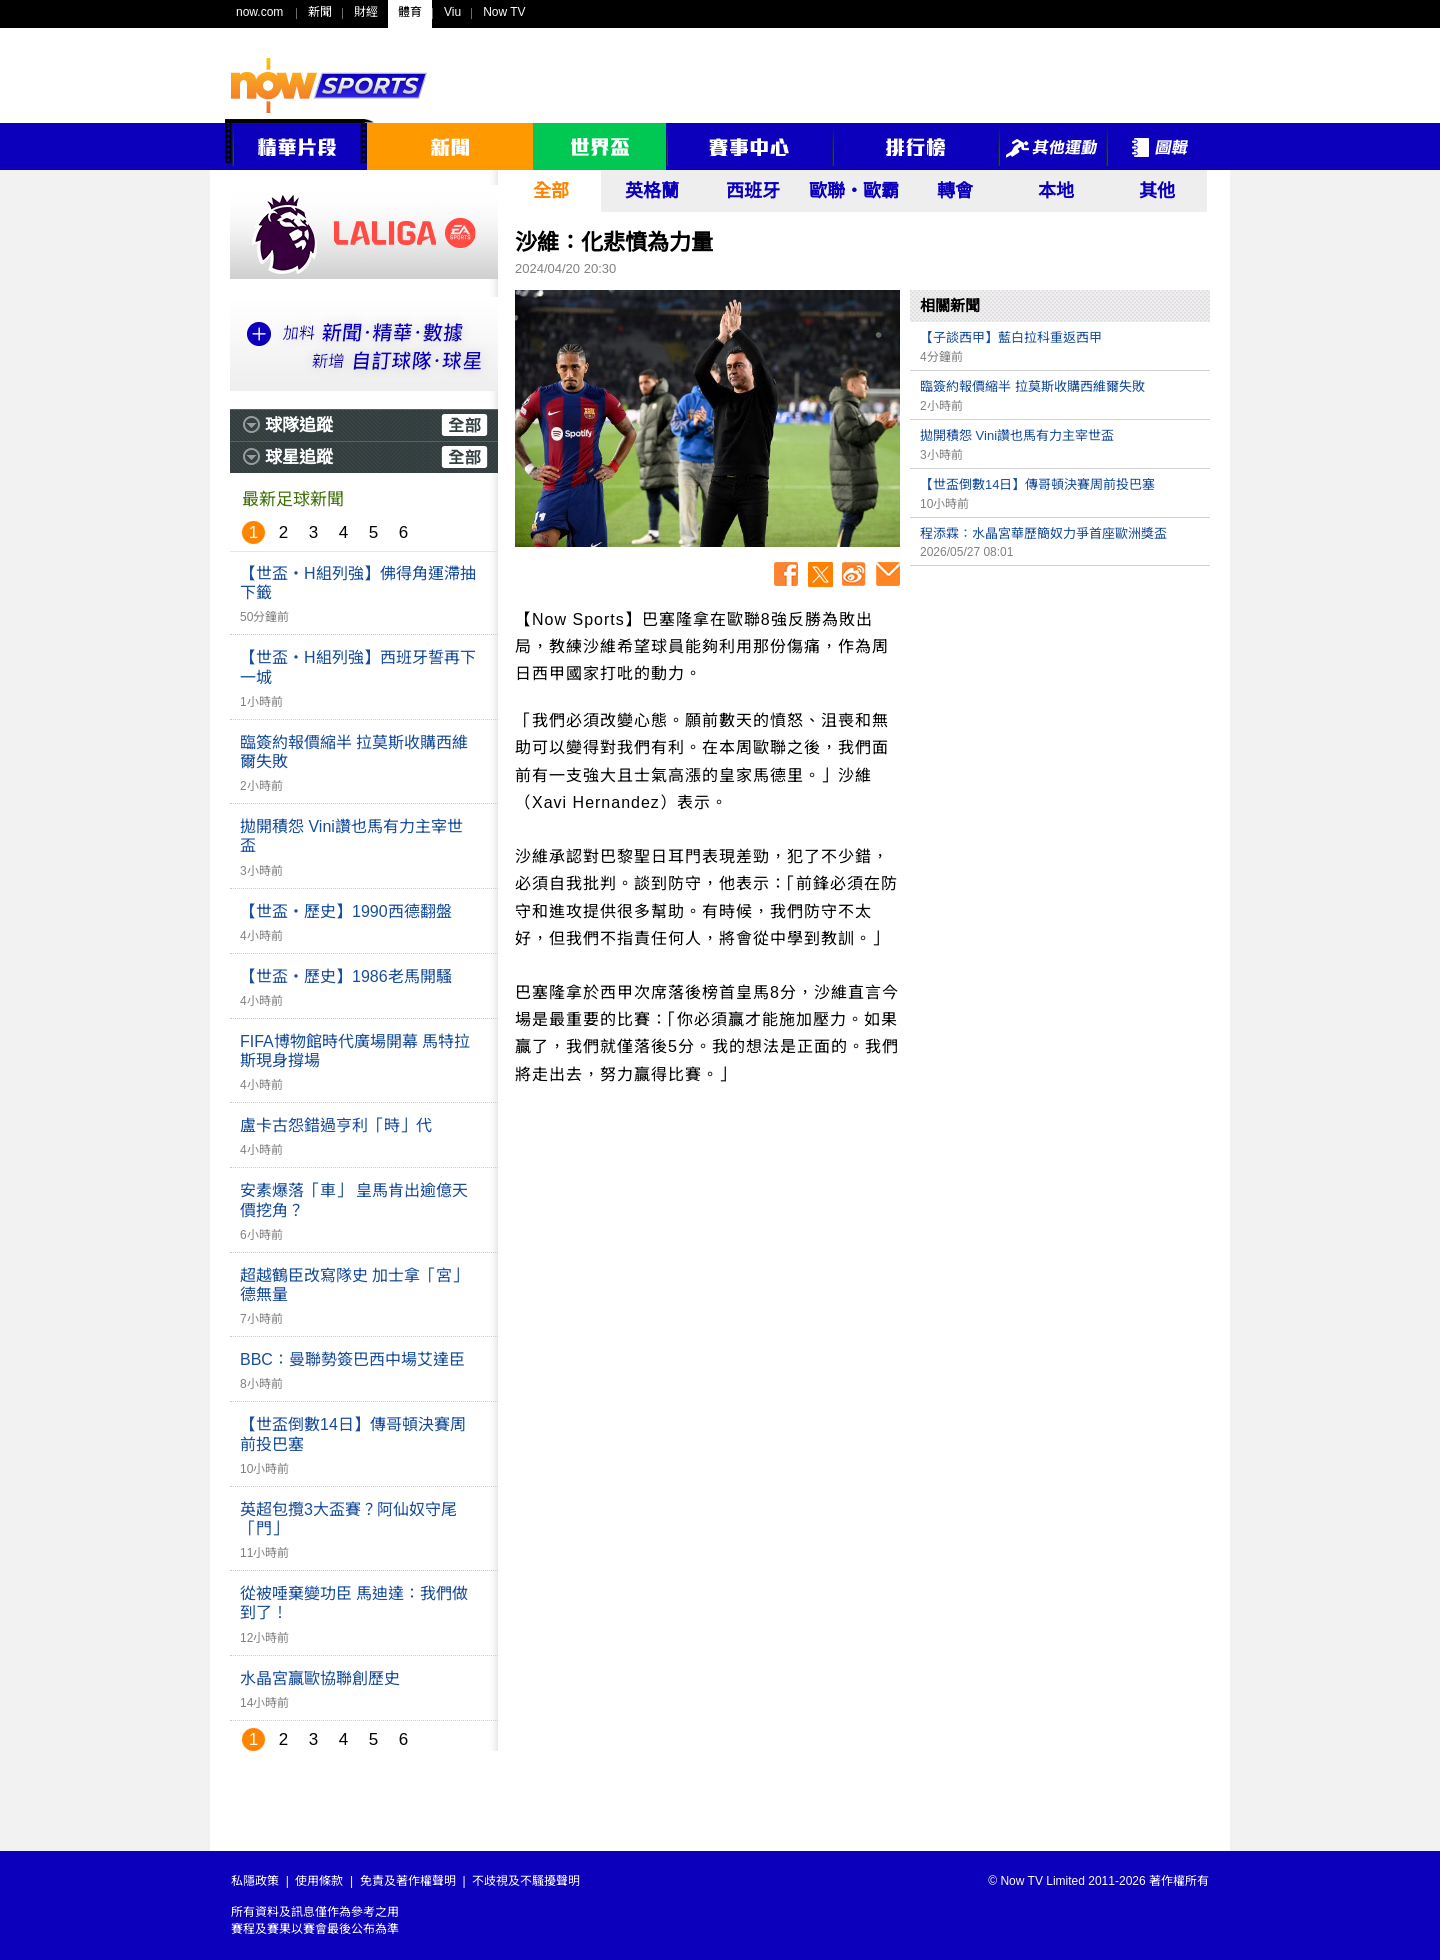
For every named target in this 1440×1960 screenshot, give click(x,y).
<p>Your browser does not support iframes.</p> (1060, 716)
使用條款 (319, 1881)
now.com (259, 12)
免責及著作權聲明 (408, 1881)
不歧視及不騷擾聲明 (526, 1881)
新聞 (320, 12)
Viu (452, 12)
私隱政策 (255, 1881)
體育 (410, 12)
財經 (366, 12)
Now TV (504, 12)
